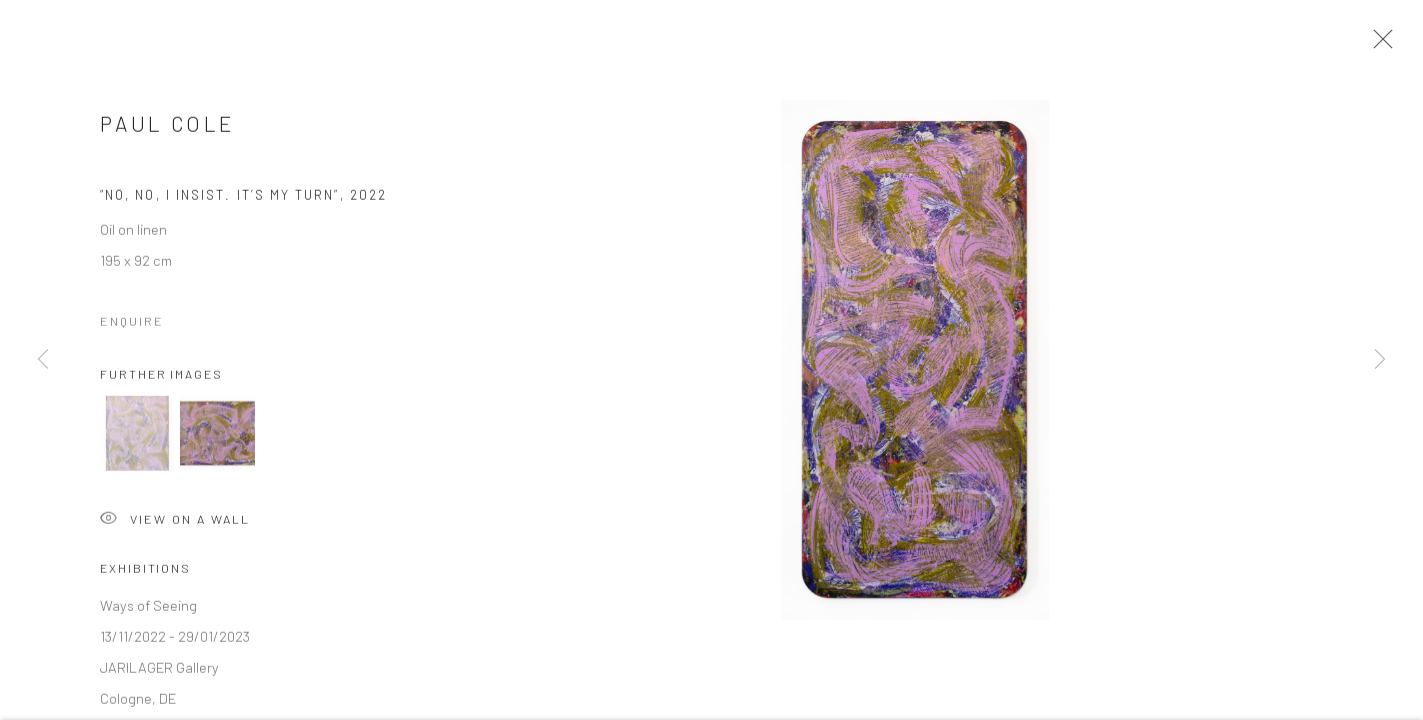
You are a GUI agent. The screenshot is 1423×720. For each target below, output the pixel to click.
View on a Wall (175, 525)
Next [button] (1380, 360)
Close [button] (1378, 45)
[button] (137, 438)
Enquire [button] (132, 325)
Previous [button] (43, 360)
